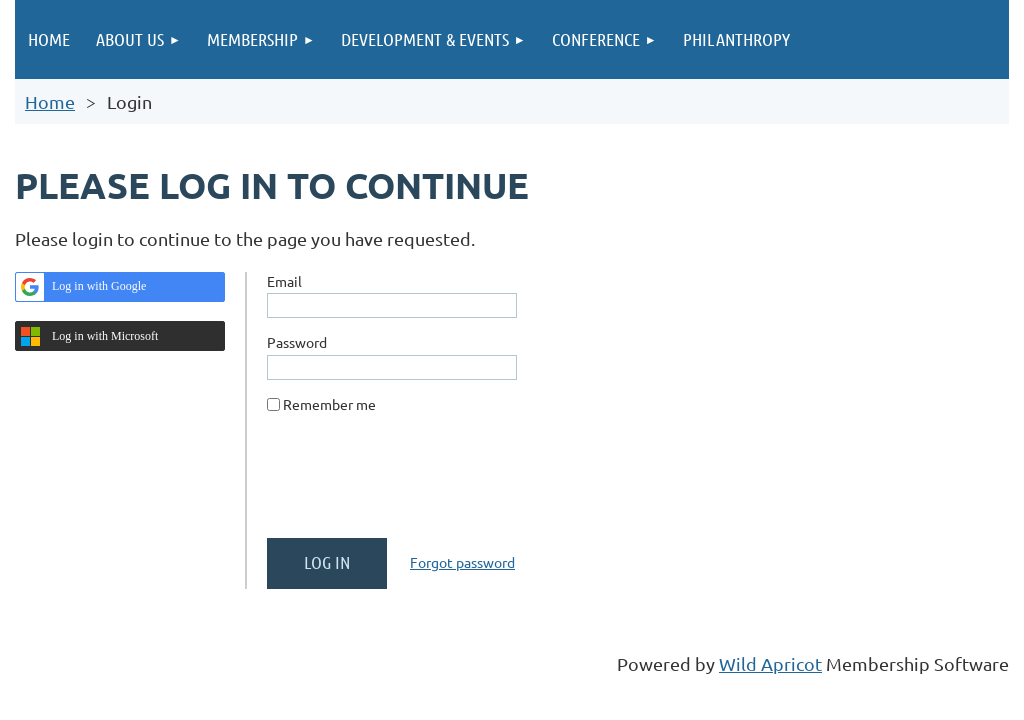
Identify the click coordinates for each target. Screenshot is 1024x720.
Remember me (329, 404)
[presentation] (419, 484)
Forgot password (462, 562)
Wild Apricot (770, 663)
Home (50, 101)
